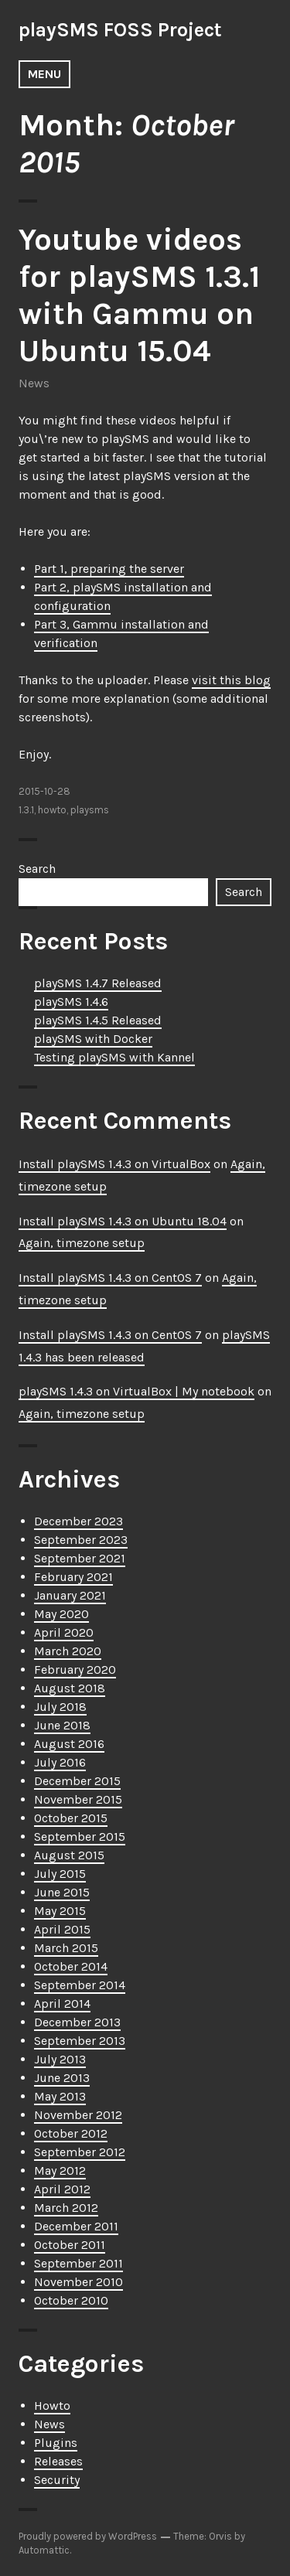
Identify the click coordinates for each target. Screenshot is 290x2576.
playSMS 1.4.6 (71, 1001)
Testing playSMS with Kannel (114, 1057)
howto (52, 810)
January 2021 (70, 1595)
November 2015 (78, 1799)
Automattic (44, 2550)
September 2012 (79, 2152)
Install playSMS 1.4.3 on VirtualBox (114, 1164)
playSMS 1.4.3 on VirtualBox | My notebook (136, 1391)
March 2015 (66, 1948)
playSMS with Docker (93, 1038)
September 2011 (78, 2263)
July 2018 (60, 1706)
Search (37, 868)
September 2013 (79, 2040)
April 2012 (62, 2189)
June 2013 (62, 2077)
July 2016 (60, 1762)
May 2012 (60, 2170)
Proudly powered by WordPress (88, 2536)
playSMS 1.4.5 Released (98, 1020)
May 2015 (60, 1910)
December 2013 (77, 2022)
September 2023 (81, 1539)
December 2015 (77, 1781)
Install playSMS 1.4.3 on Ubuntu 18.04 (123, 1221)
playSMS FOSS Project (120, 30)
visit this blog (231, 680)
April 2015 (62, 1929)
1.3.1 (26, 810)
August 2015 (69, 1855)
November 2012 (78, 2114)
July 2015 (60, 1873)
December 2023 (78, 1521)
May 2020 (61, 1614)
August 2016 (69, 1743)
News (34, 383)
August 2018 (69, 1688)
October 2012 (70, 2133)
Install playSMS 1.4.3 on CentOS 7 (110, 1277)
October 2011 (69, 2244)
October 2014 (70, 1966)
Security (57, 2479)
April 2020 (64, 1632)
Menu (44, 73)
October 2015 (70, 1818)
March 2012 (66, 2207)
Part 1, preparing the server (109, 568)
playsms (89, 810)
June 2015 (62, 1892)
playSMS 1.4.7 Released (98, 983)
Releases (58, 2461)
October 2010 (71, 2300)
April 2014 (62, 2003)
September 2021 (79, 1558)
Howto (52, 2405)
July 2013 (60, 2059)
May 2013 (60, 2096)
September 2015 (79, 1836)
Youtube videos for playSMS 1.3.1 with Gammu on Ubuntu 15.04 (139, 295)
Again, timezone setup (82, 1242)
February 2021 (73, 1576)
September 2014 (79, 1985)
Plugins (55, 2442)
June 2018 (62, 1725)
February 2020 (75, 1669)
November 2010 (78, 2281)
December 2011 (76, 2226)
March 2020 (67, 1651)
